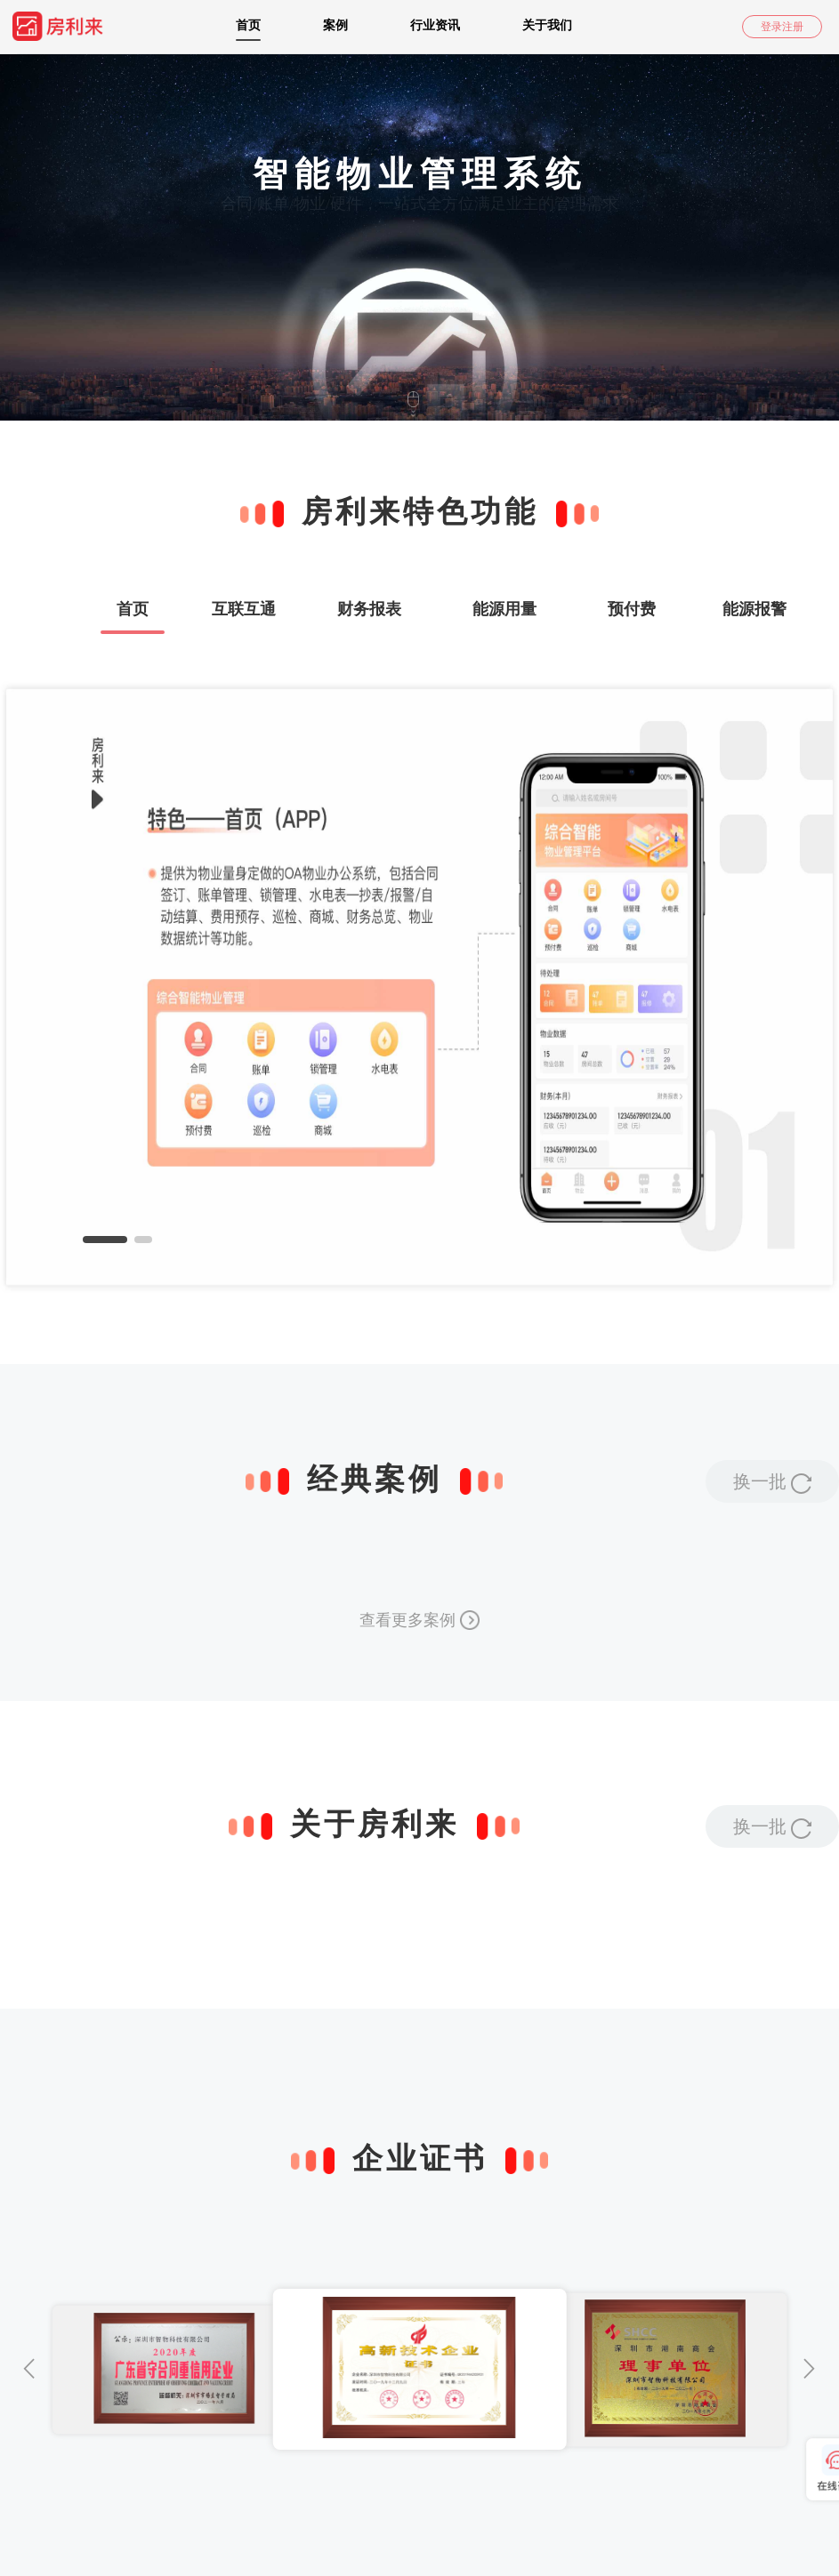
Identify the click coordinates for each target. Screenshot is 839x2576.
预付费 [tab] (632, 609)
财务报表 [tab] (369, 609)
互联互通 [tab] (244, 609)
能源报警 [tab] (754, 609)
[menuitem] (78, 26)
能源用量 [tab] (504, 609)
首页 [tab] (133, 609)
